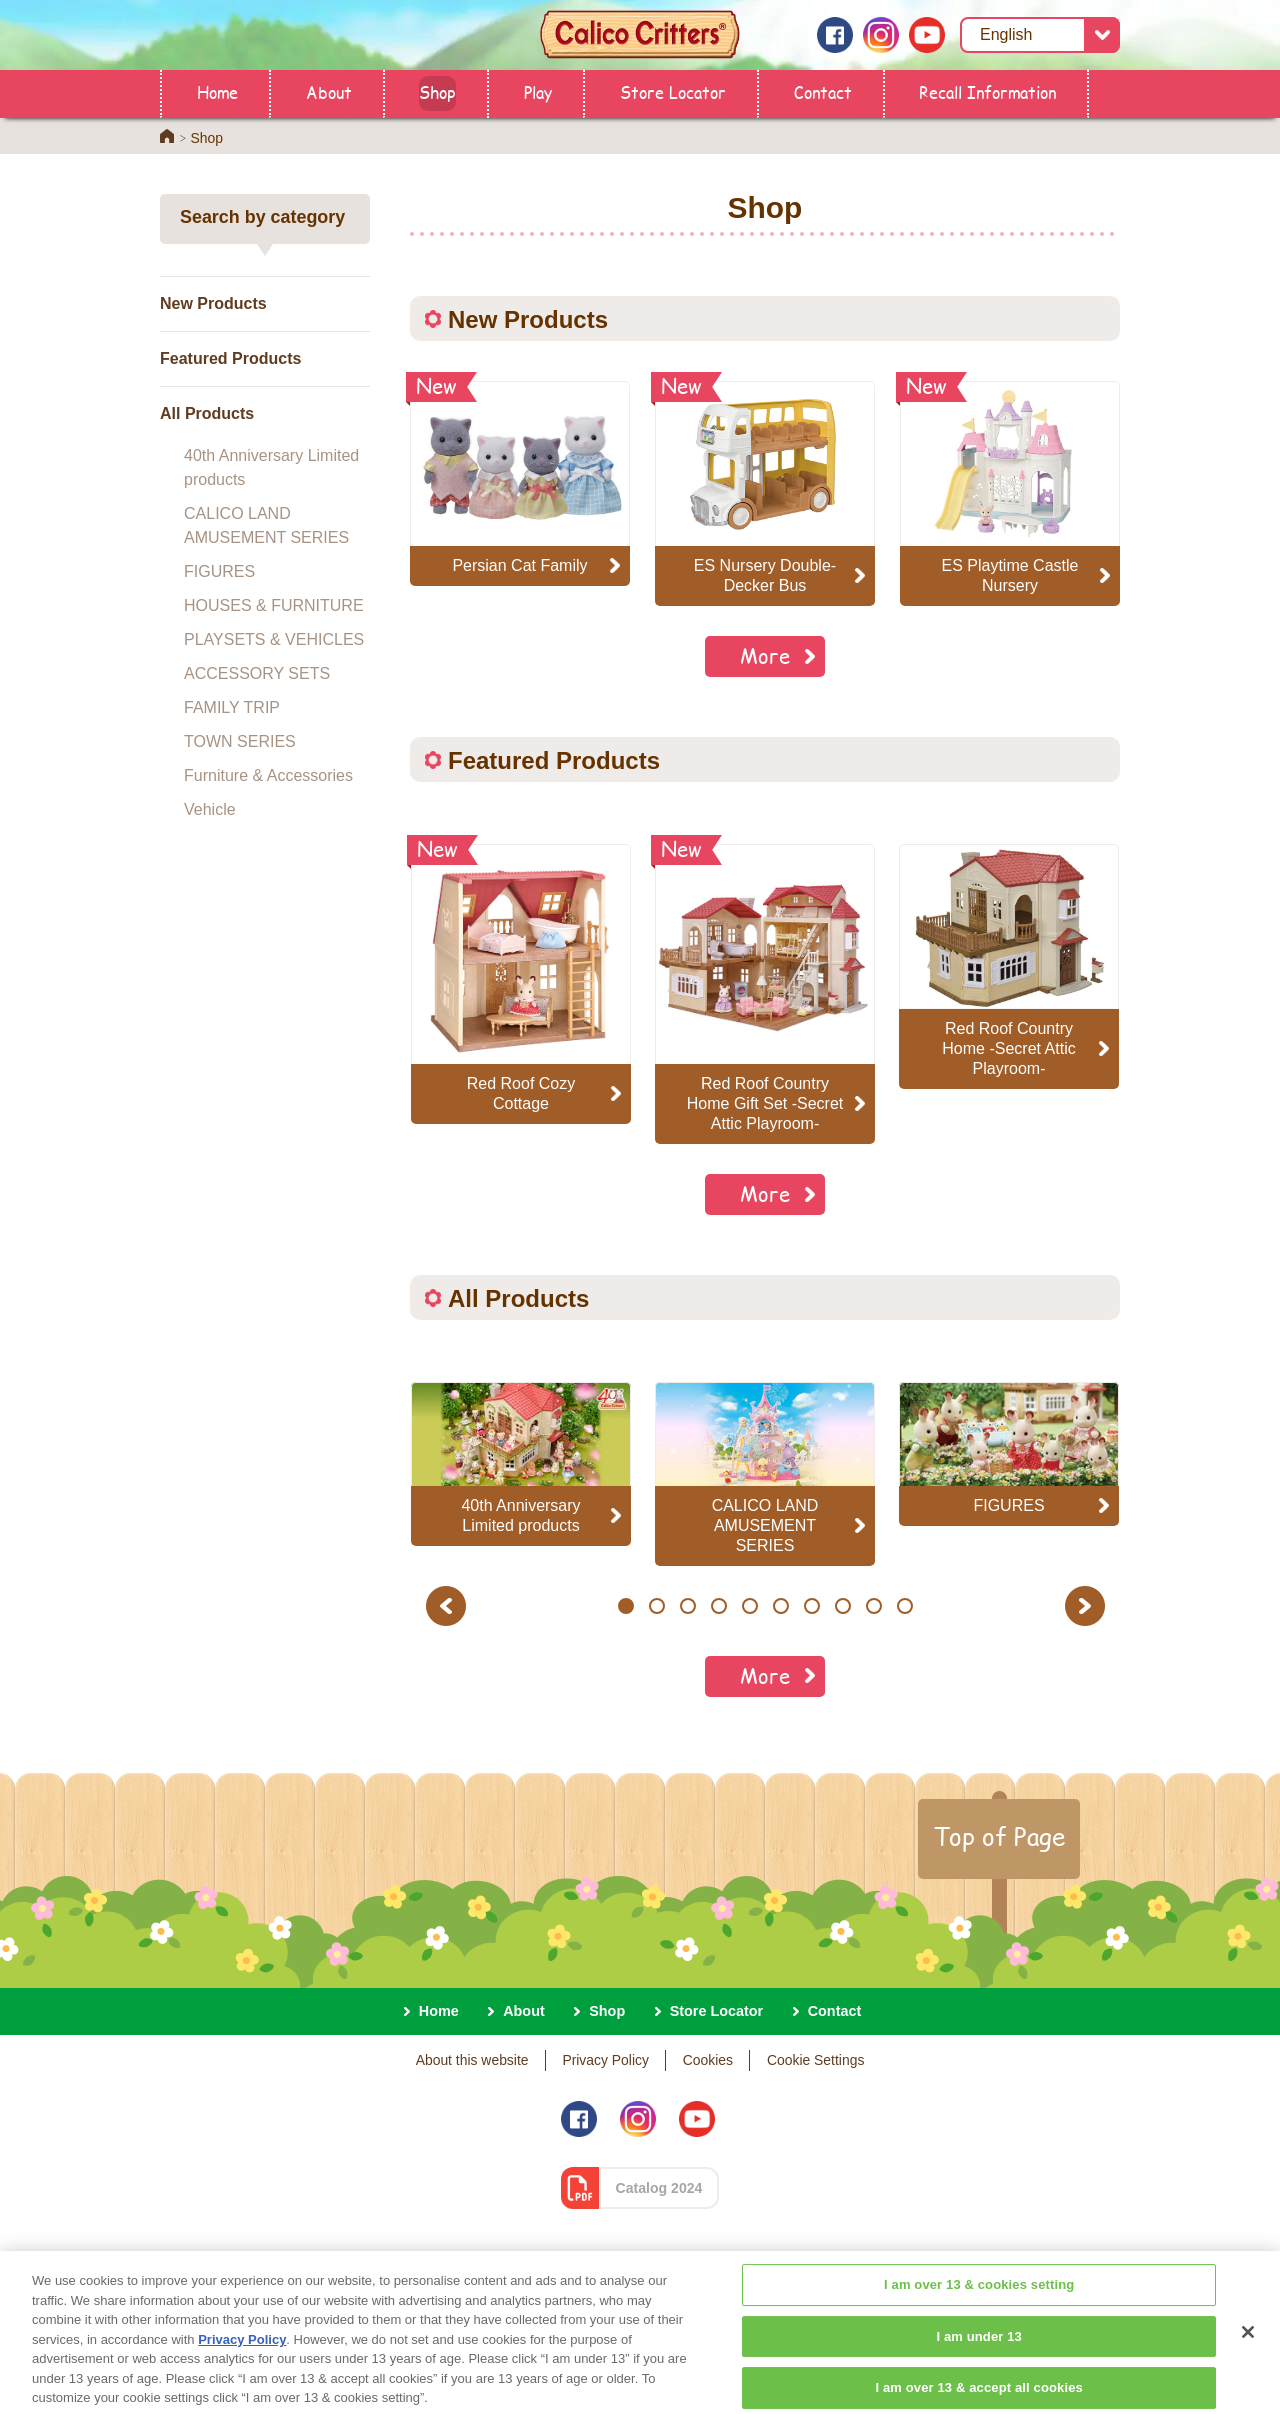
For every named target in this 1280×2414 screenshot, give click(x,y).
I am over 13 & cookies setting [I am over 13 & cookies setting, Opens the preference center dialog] (979, 2349)
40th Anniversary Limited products (271, 467)
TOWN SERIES (240, 741)
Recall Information (987, 91)
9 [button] (873, 1606)
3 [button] (687, 1606)
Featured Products (230, 358)
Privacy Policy (605, 2060)
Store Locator (673, 91)
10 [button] (905, 1606)
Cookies (708, 2060)
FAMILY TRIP (232, 707)
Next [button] (1087, 1605)
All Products (207, 413)
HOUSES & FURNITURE (274, 605)
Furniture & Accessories (268, 775)
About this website (472, 2060)
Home (217, 91)
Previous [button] (449, 1605)
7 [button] (811, 1606)
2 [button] (656, 1606)
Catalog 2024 (659, 2188)
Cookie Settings (815, 2060)
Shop (437, 91)
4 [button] (718, 1606)
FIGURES (219, 571)
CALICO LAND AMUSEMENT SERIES (266, 525)
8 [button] (842, 1606)
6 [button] (780, 1606)
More (765, 655)
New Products (213, 303)
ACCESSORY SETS (257, 673)
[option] (521, 984)
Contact (823, 91)
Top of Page (999, 1836)
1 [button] (625, 1606)
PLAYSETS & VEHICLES (274, 639)
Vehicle (210, 809)
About (329, 91)
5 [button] (749, 1606)
